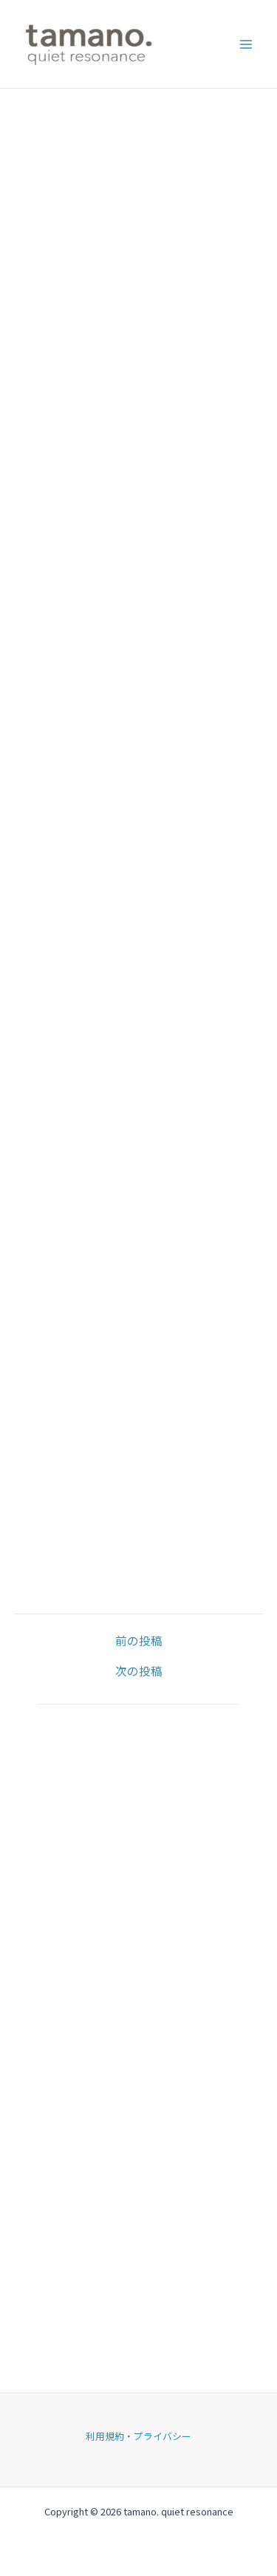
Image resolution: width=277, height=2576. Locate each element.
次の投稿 (139, 1671)
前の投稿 (139, 1641)
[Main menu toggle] (246, 44)
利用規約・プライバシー (138, 2436)
